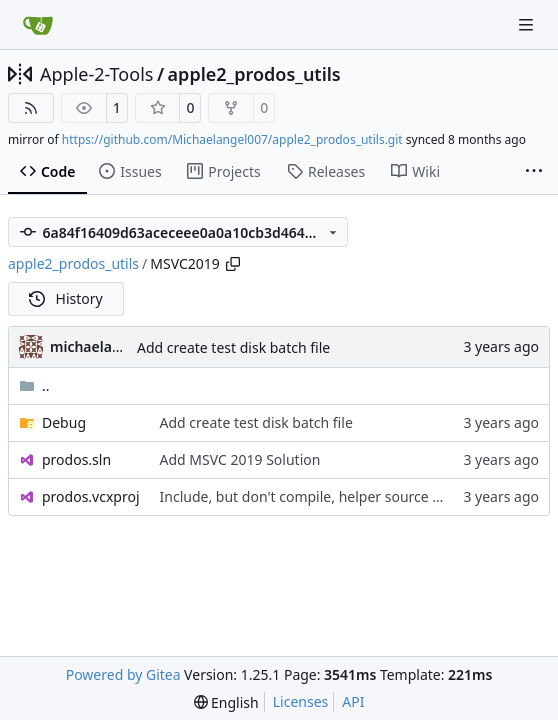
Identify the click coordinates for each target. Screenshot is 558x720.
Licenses (301, 701)
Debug (64, 422)
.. (34, 385)
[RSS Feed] (31, 108)
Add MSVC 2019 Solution (240, 459)
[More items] (534, 172)
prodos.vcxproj (91, 496)
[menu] (226, 702)
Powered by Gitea (123, 674)
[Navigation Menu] (528, 24)
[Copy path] (233, 264)
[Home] (38, 25)
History (66, 298)
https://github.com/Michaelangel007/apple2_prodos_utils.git (232, 139)
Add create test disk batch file (233, 347)
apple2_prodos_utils (254, 74)
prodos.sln (76, 459)
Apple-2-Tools (96, 74)
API (353, 701)
